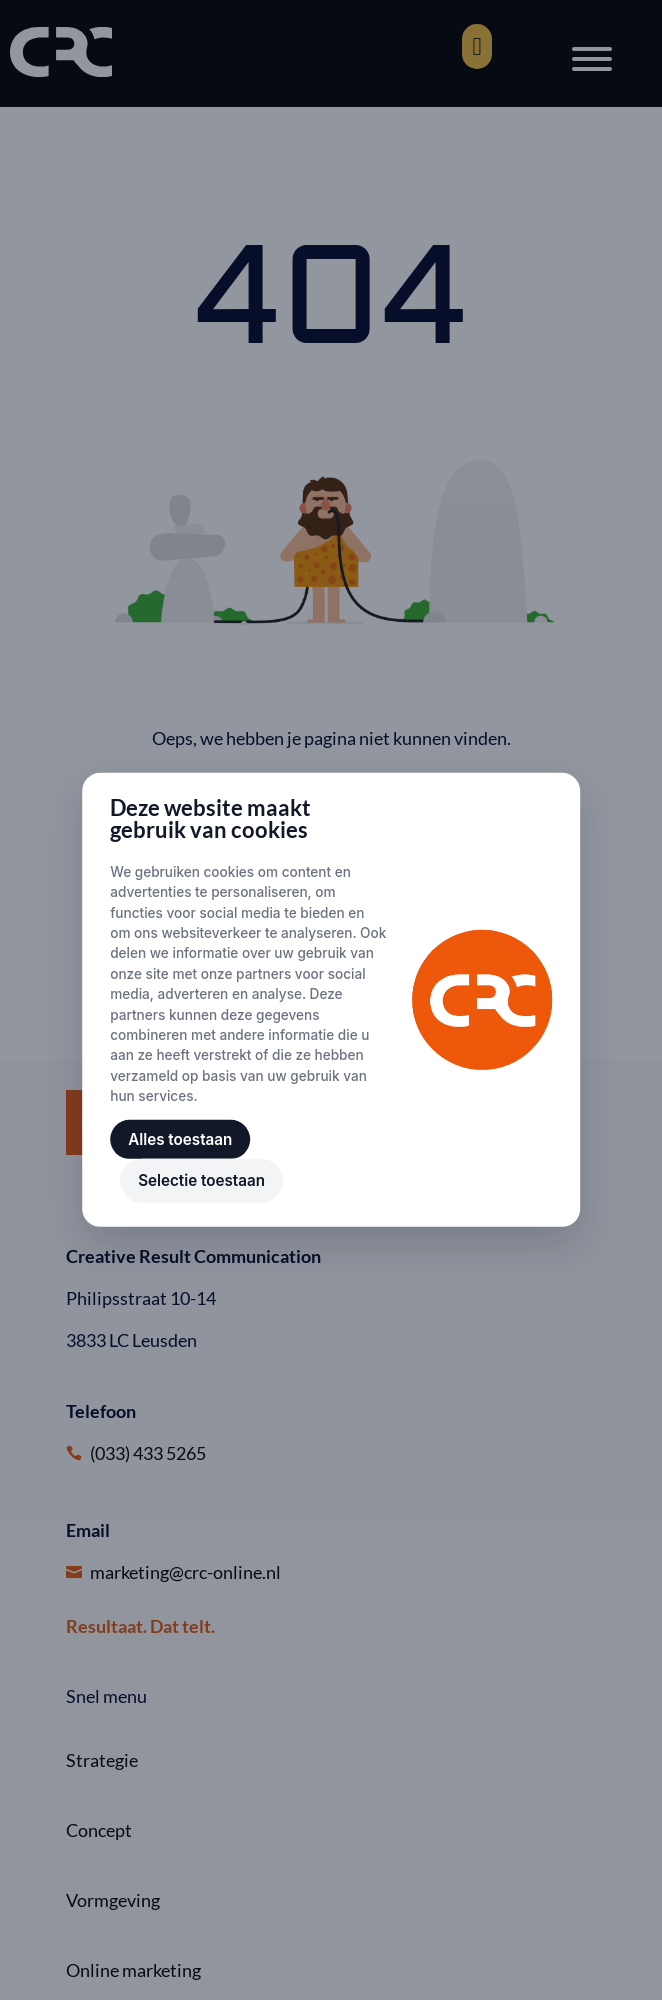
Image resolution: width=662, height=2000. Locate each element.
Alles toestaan (180, 1139)
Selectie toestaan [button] (201, 1180)
